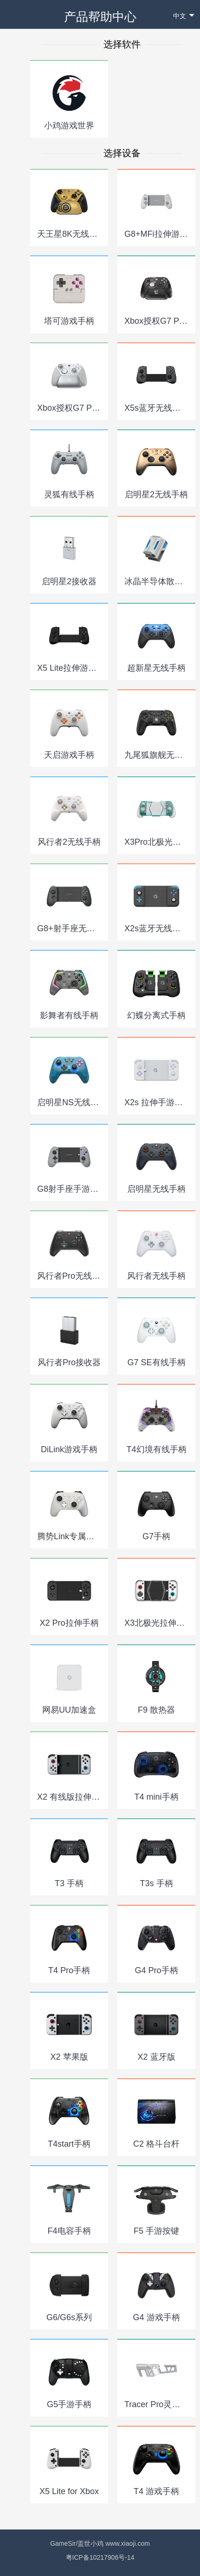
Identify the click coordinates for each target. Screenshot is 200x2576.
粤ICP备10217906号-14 (100, 2557)
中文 (184, 16)
